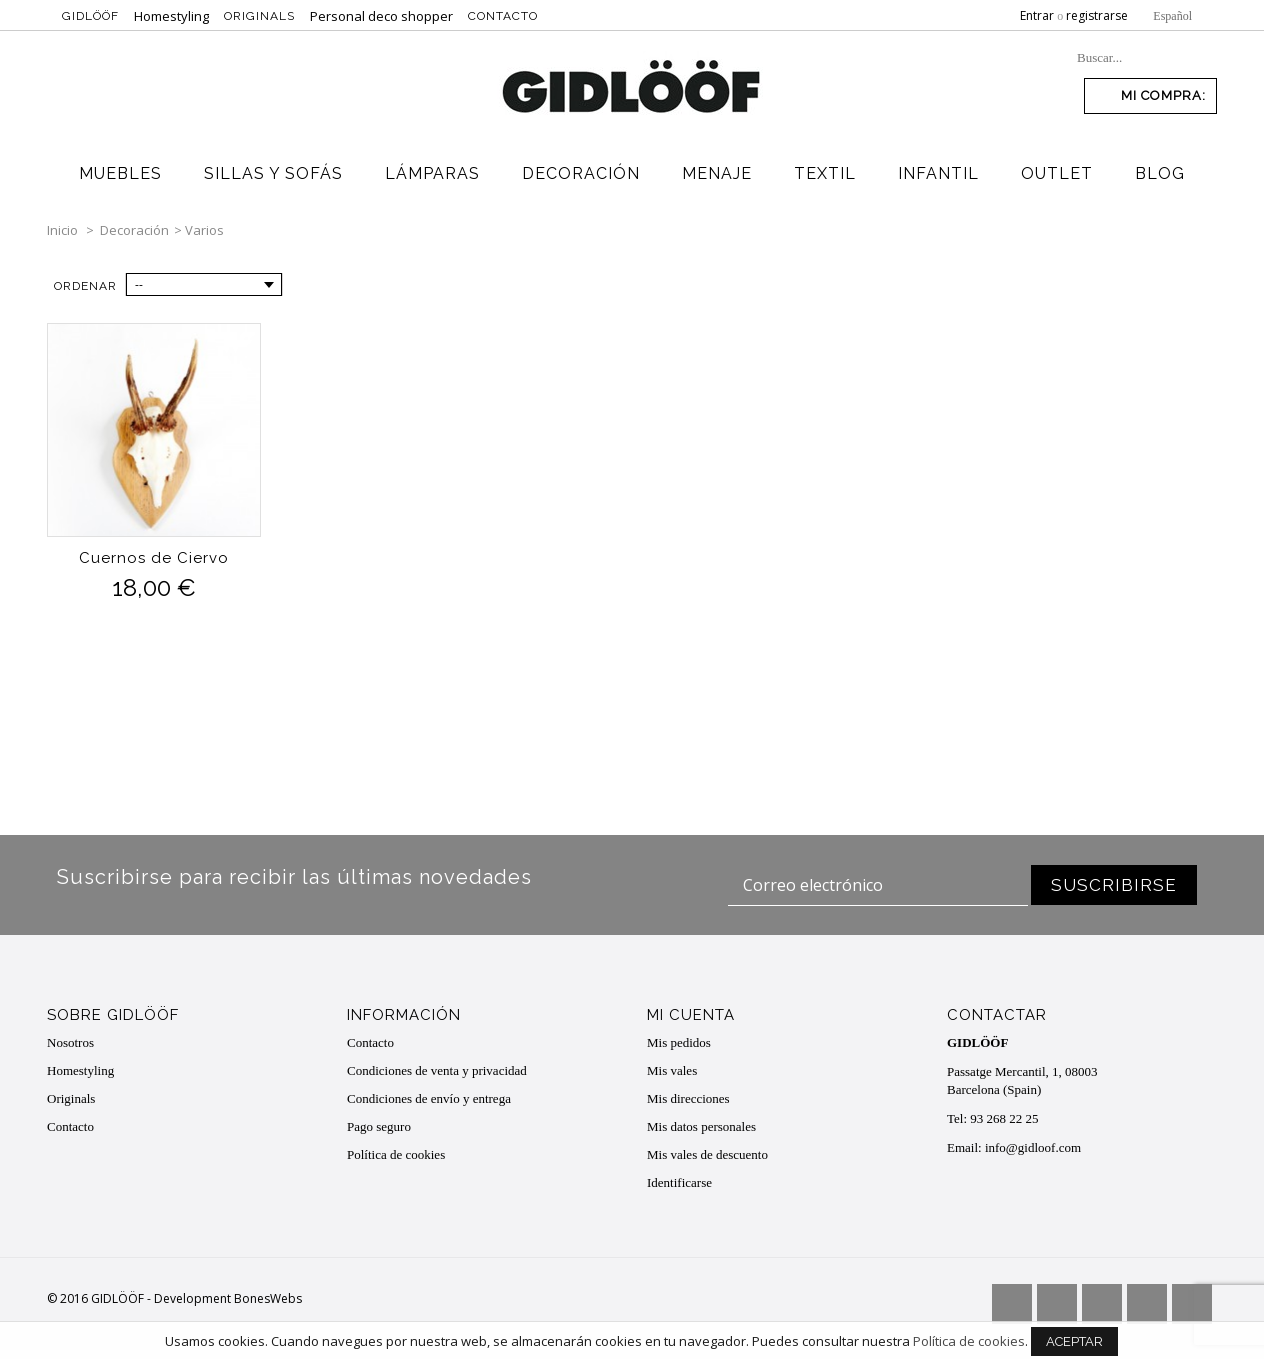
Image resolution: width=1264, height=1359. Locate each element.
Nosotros (70, 1042)
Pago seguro (379, 1126)
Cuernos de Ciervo (154, 558)
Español (1172, 16)
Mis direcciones (688, 1098)
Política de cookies (396, 1154)
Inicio (62, 230)
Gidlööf (90, 16)
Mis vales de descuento (707, 1154)
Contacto (503, 16)
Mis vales (672, 1070)
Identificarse (679, 1182)
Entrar (1037, 15)
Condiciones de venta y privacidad (437, 1070)
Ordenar (85, 286)
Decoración (134, 230)
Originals (259, 16)
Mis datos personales (701, 1126)
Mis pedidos (679, 1042)
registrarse (1097, 15)
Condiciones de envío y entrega (429, 1098)
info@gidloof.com (1033, 1147)
